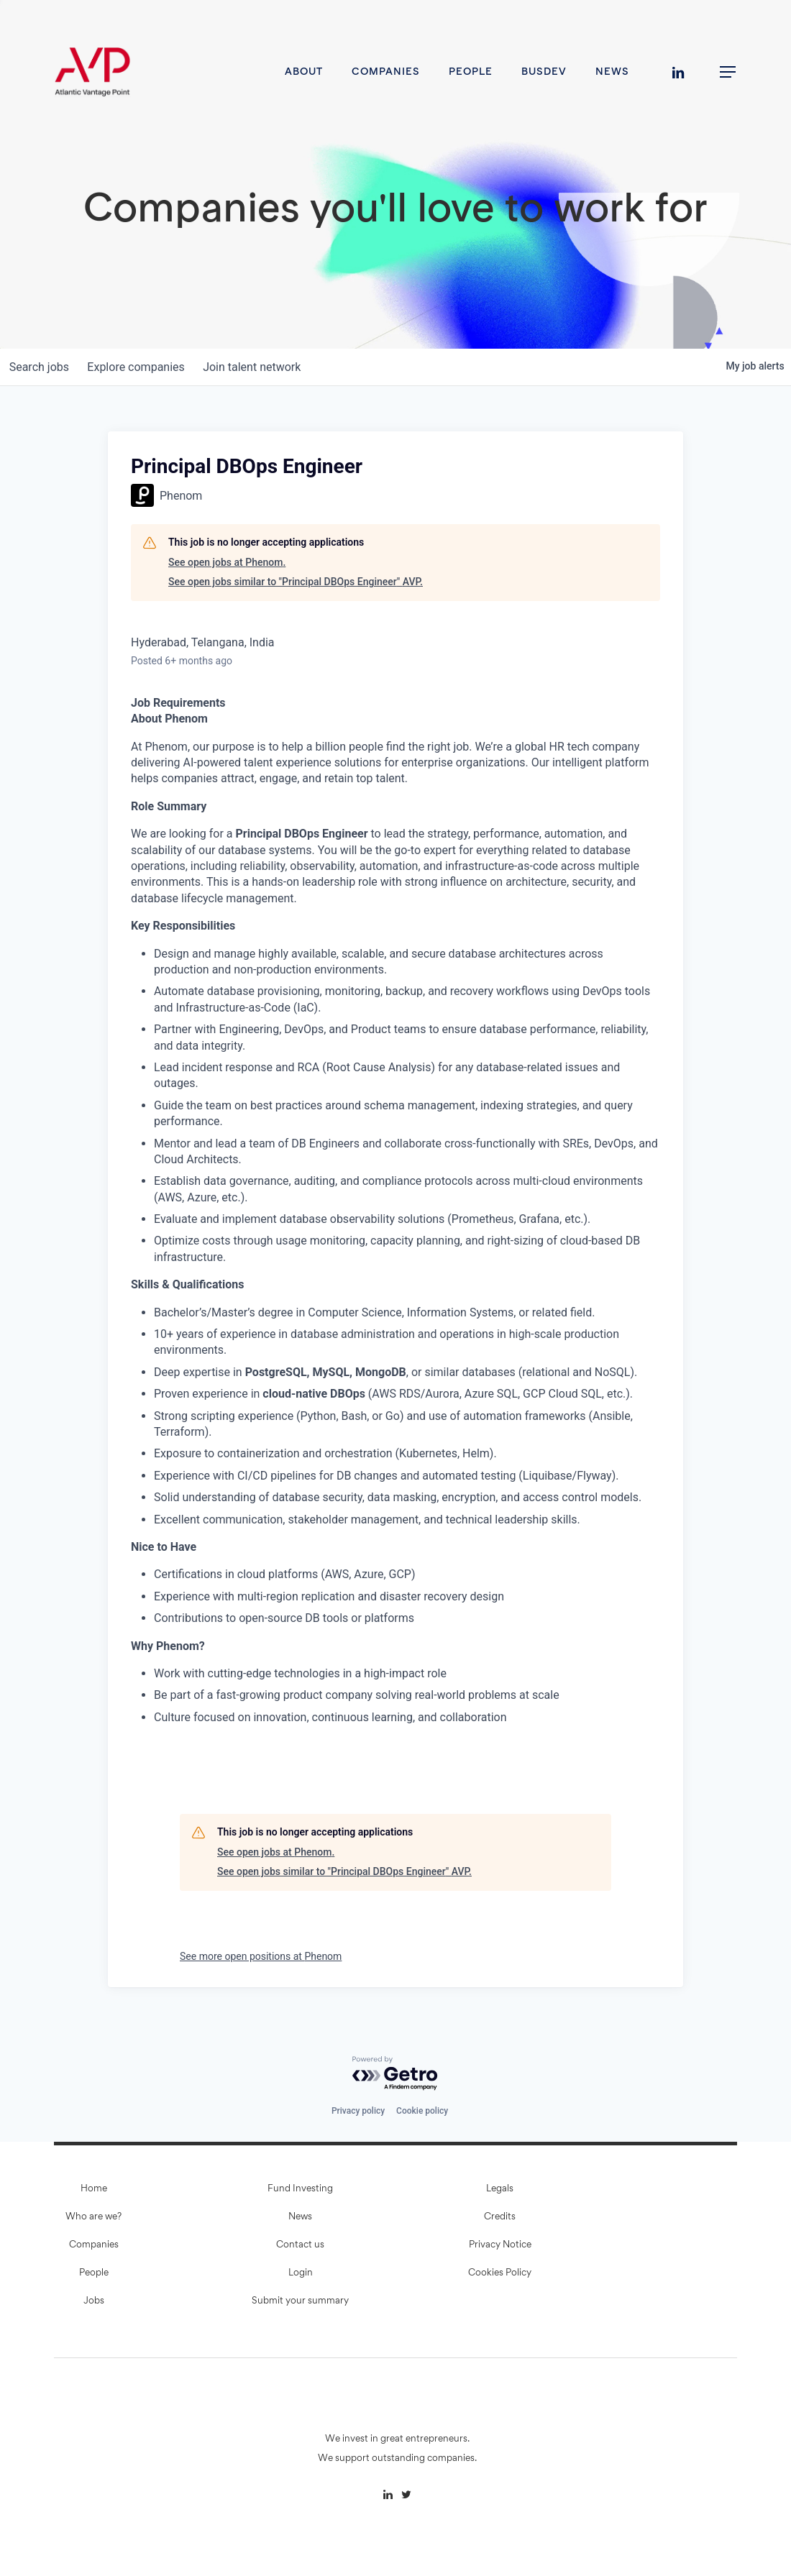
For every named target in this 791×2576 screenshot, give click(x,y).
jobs (41, 367)
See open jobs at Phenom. (226, 562)
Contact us (300, 2245)
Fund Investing (300, 2189)
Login (300, 2273)
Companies (94, 2245)
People (94, 2273)
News (300, 2217)
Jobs (93, 2301)
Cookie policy (422, 2111)
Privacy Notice (500, 2245)
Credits (500, 2217)
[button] (728, 72)
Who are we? (93, 2217)
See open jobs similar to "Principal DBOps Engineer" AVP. (295, 581)
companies (142, 367)
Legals (499, 2189)
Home (94, 2189)
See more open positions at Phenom (261, 1956)
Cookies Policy (499, 2273)
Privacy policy (358, 2111)
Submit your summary (300, 2301)
